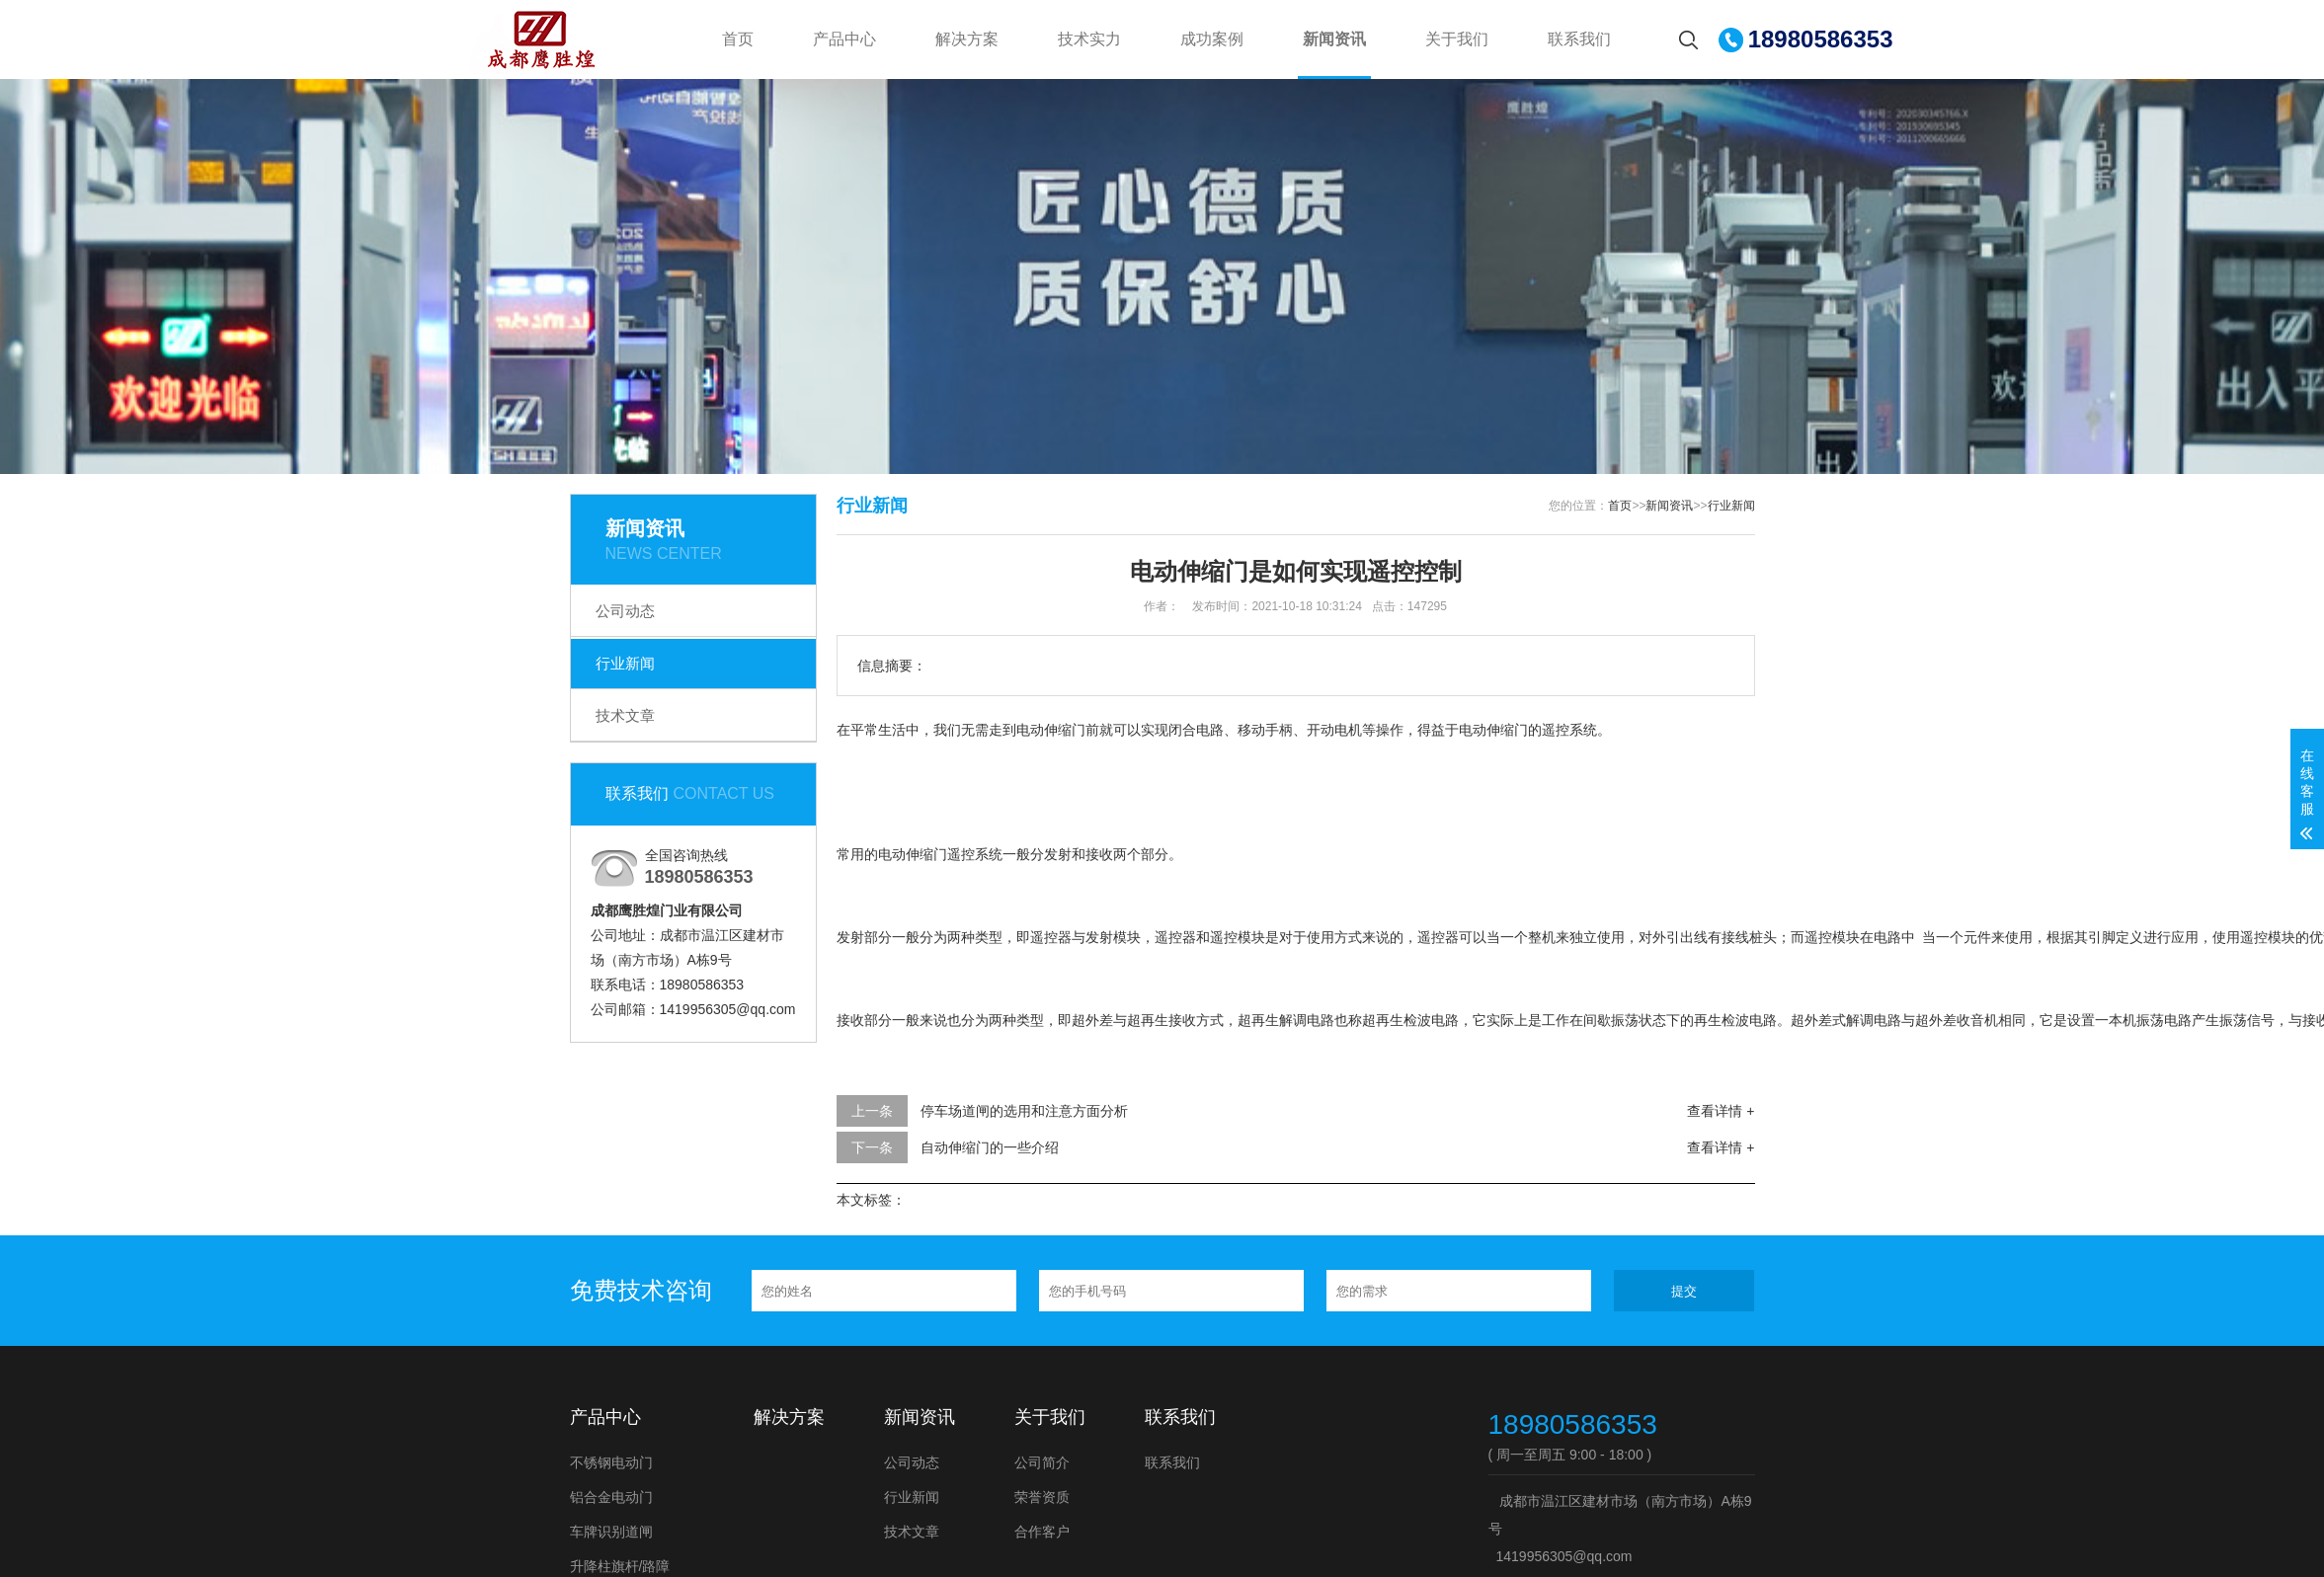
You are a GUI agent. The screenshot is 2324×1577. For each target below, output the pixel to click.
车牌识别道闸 (611, 1531)
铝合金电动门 (611, 1497)
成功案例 (1211, 39)
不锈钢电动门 (611, 1462)
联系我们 (1579, 39)
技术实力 (1089, 39)
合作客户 (1042, 1531)
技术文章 (625, 715)
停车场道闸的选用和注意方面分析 (1024, 1111)
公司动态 (625, 610)
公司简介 (1042, 1462)
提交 (1684, 1291)
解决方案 (967, 39)
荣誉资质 (1042, 1497)
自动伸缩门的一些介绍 (990, 1147)
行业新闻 (625, 663)
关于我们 (1456, 39)
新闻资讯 (1334, 39)
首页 (738, 39)
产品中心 (844, 39)
